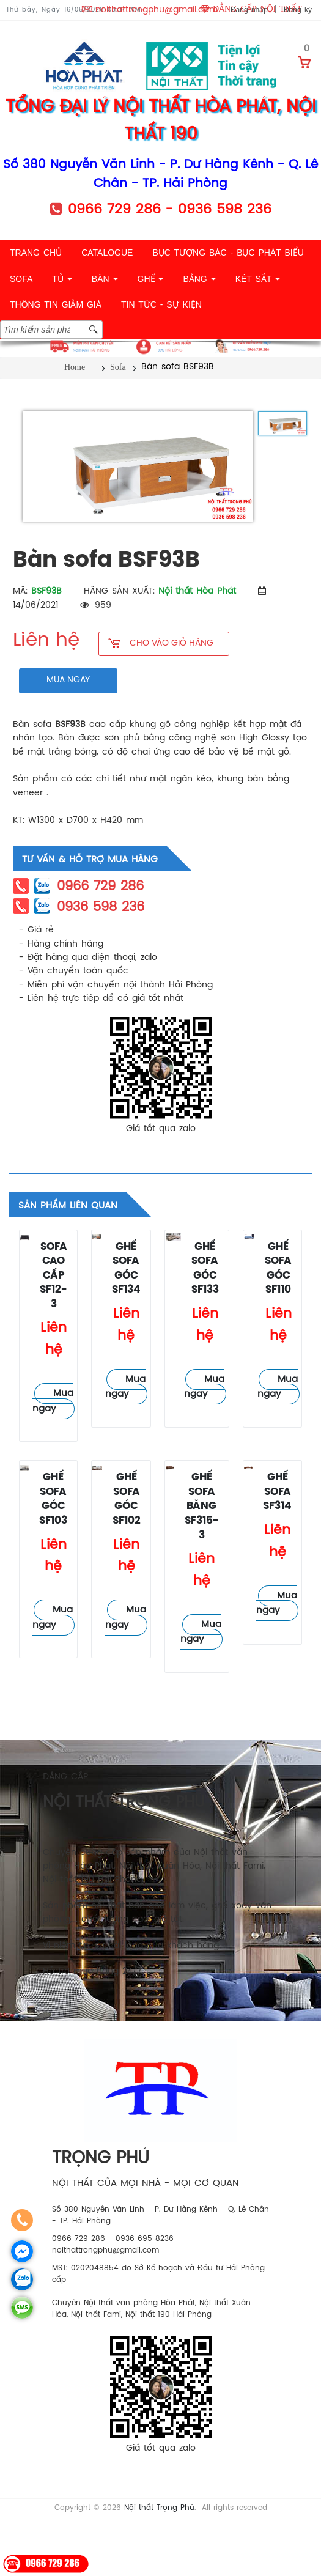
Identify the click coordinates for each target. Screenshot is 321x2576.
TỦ (62, 279)
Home (74, 367)
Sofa (118, 367)
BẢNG (199, 279)
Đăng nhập (249, 10)
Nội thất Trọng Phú (159, 2508)
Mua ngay (52, 1401)
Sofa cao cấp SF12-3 (53, 1276)
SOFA (21, 279)
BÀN (105, 279)
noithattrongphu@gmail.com (156, 10)
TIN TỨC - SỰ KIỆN (161, 304)
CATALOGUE (107, 252)
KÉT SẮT (257, 279)
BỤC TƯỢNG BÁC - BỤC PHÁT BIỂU (227, 252)
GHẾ (151, 279)
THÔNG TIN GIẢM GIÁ (55, 304)
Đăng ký (298, 10)
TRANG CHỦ (36, 252)
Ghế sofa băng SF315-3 (202, 1506)
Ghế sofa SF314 (277, 1491)
